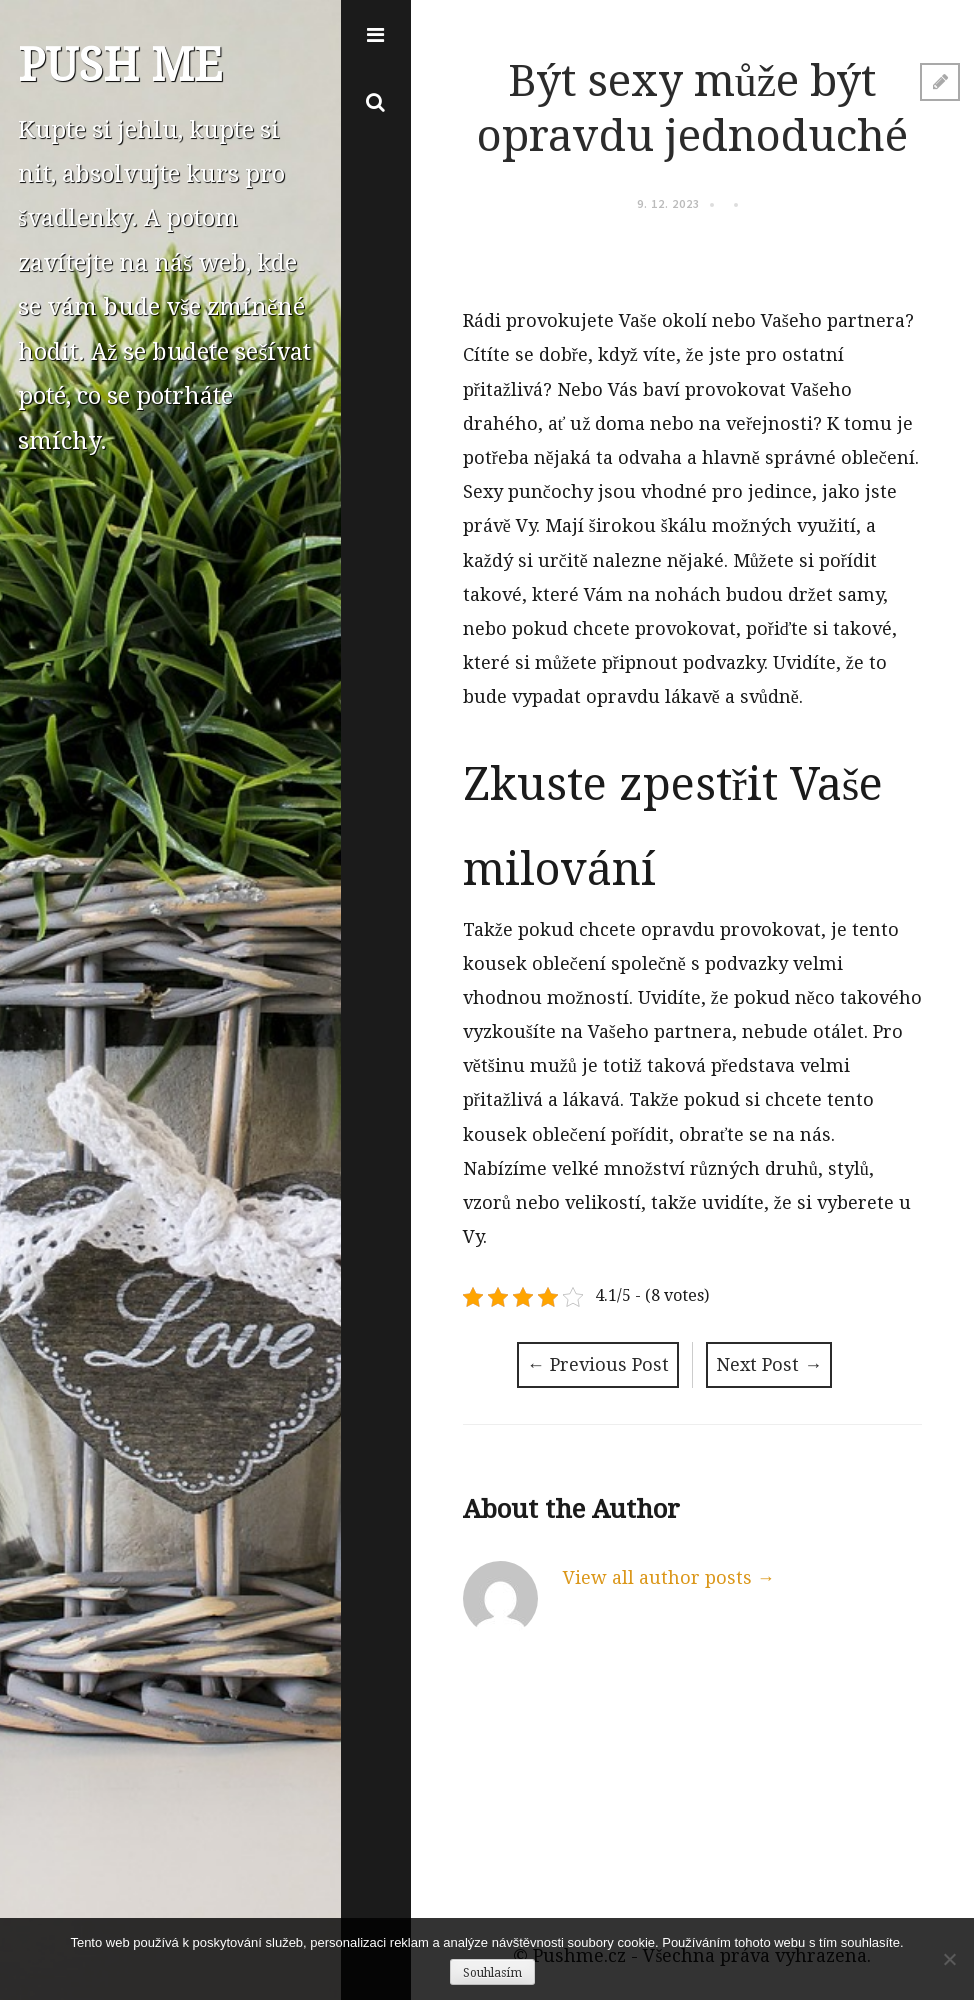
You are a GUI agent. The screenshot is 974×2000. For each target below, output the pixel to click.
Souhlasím (492, 1973)
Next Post (769, 1364)
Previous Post (598, 1364)
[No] (949, 1959)
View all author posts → (669, 1577)
